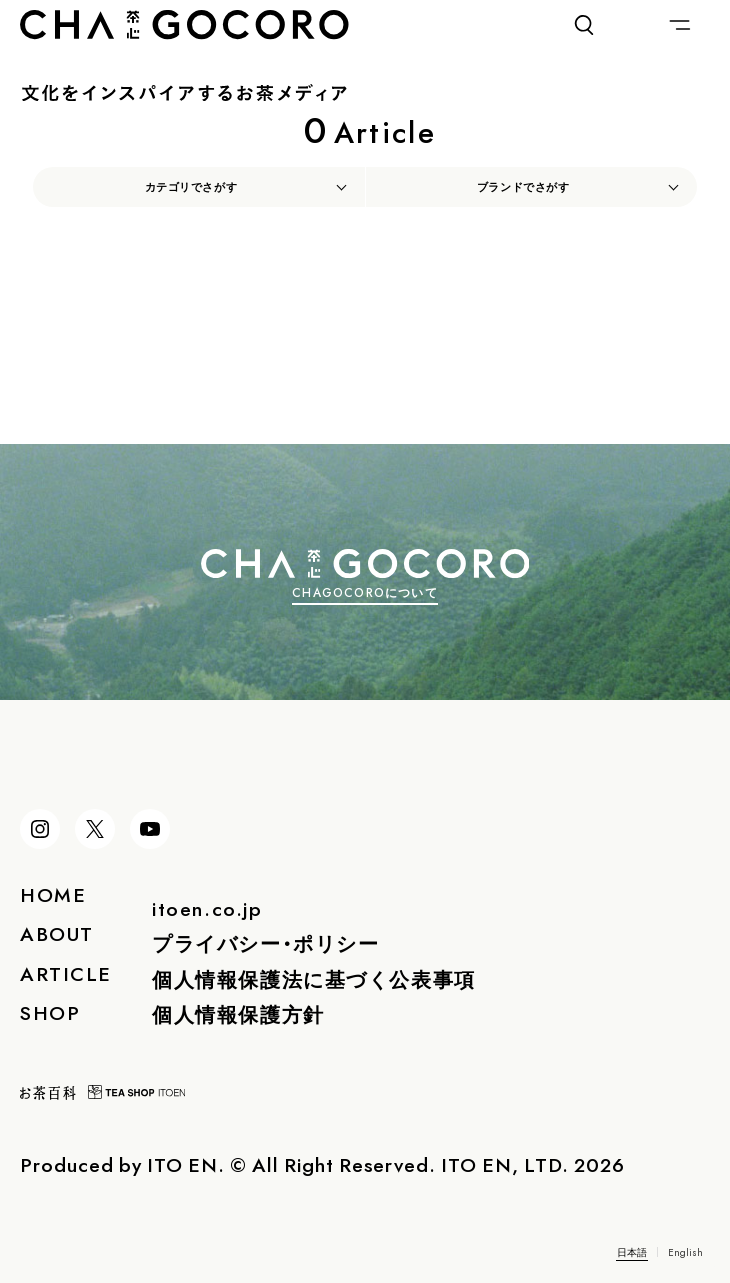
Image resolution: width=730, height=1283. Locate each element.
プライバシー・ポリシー (265, 943)
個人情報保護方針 (238, 1014)
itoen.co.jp (207, 908)
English (685, 1251)
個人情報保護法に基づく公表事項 (314, 979)
